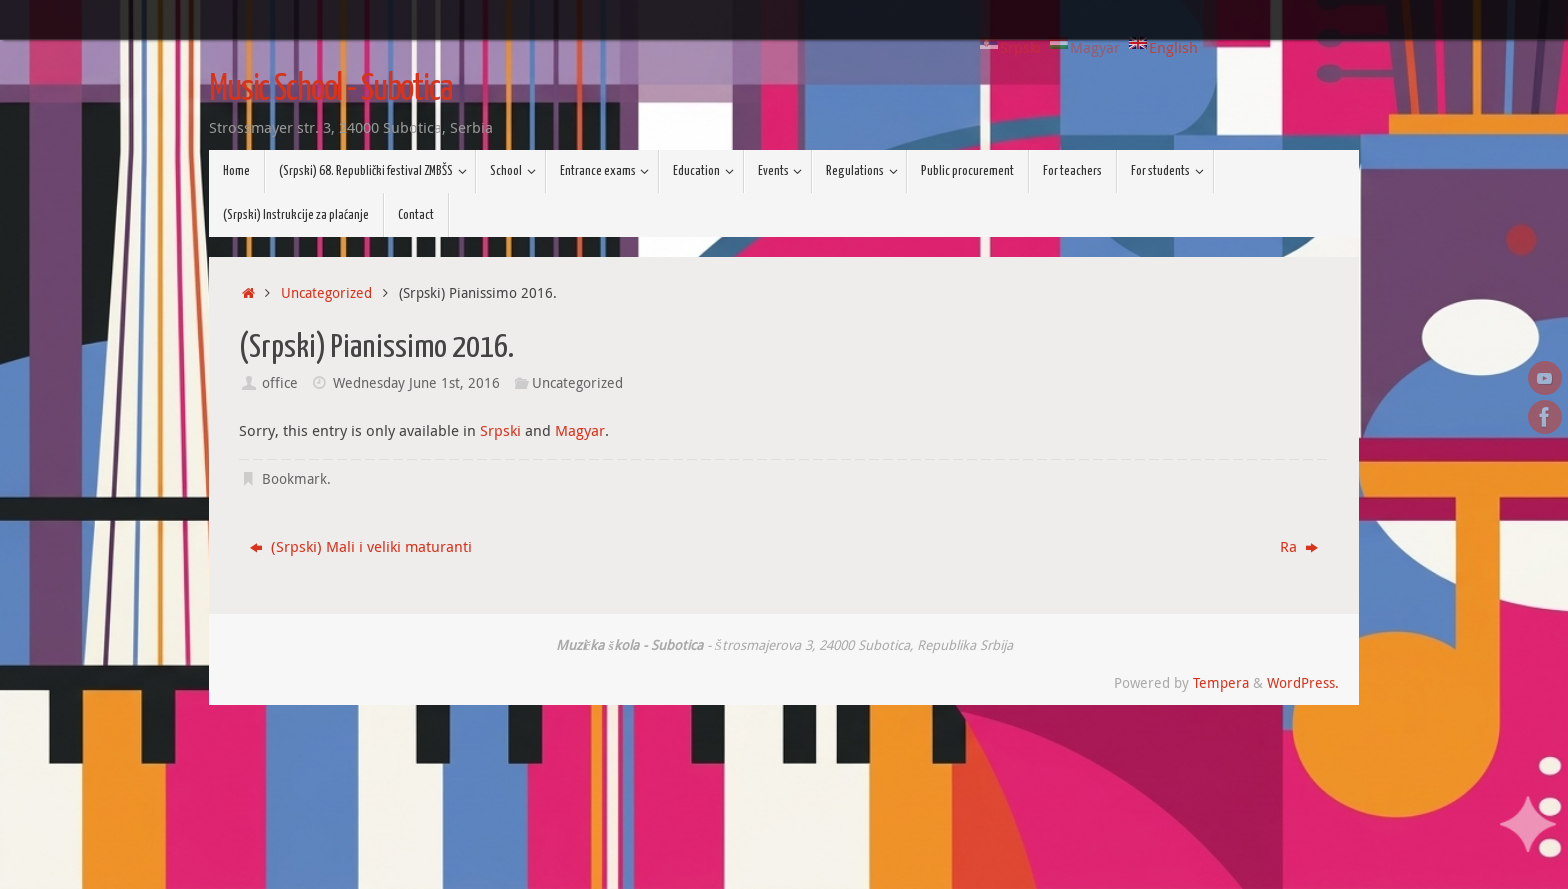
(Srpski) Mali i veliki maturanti (361, 546)
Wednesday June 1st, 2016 (416, 383)
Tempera (1221, 683)
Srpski (500, 430)
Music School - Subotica (330, 90)
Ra (1299, 546)
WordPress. (1303, 683)
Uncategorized (326, 293)
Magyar (580, 430)
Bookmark (294, 479)
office (280, 383)
